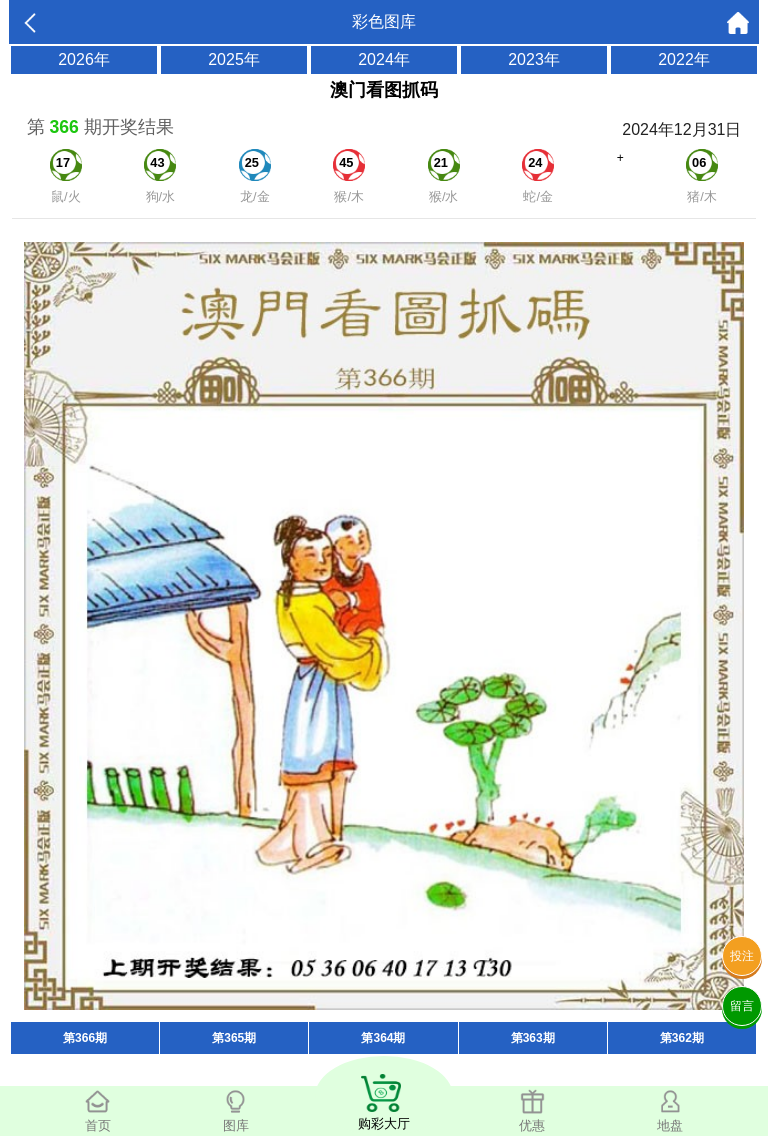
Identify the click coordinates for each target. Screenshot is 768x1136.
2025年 (234, 59)
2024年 (384, 59)
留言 (742, 1006)
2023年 (534, 59)
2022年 (684, 59)
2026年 (84, 59)
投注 (742, 956)
